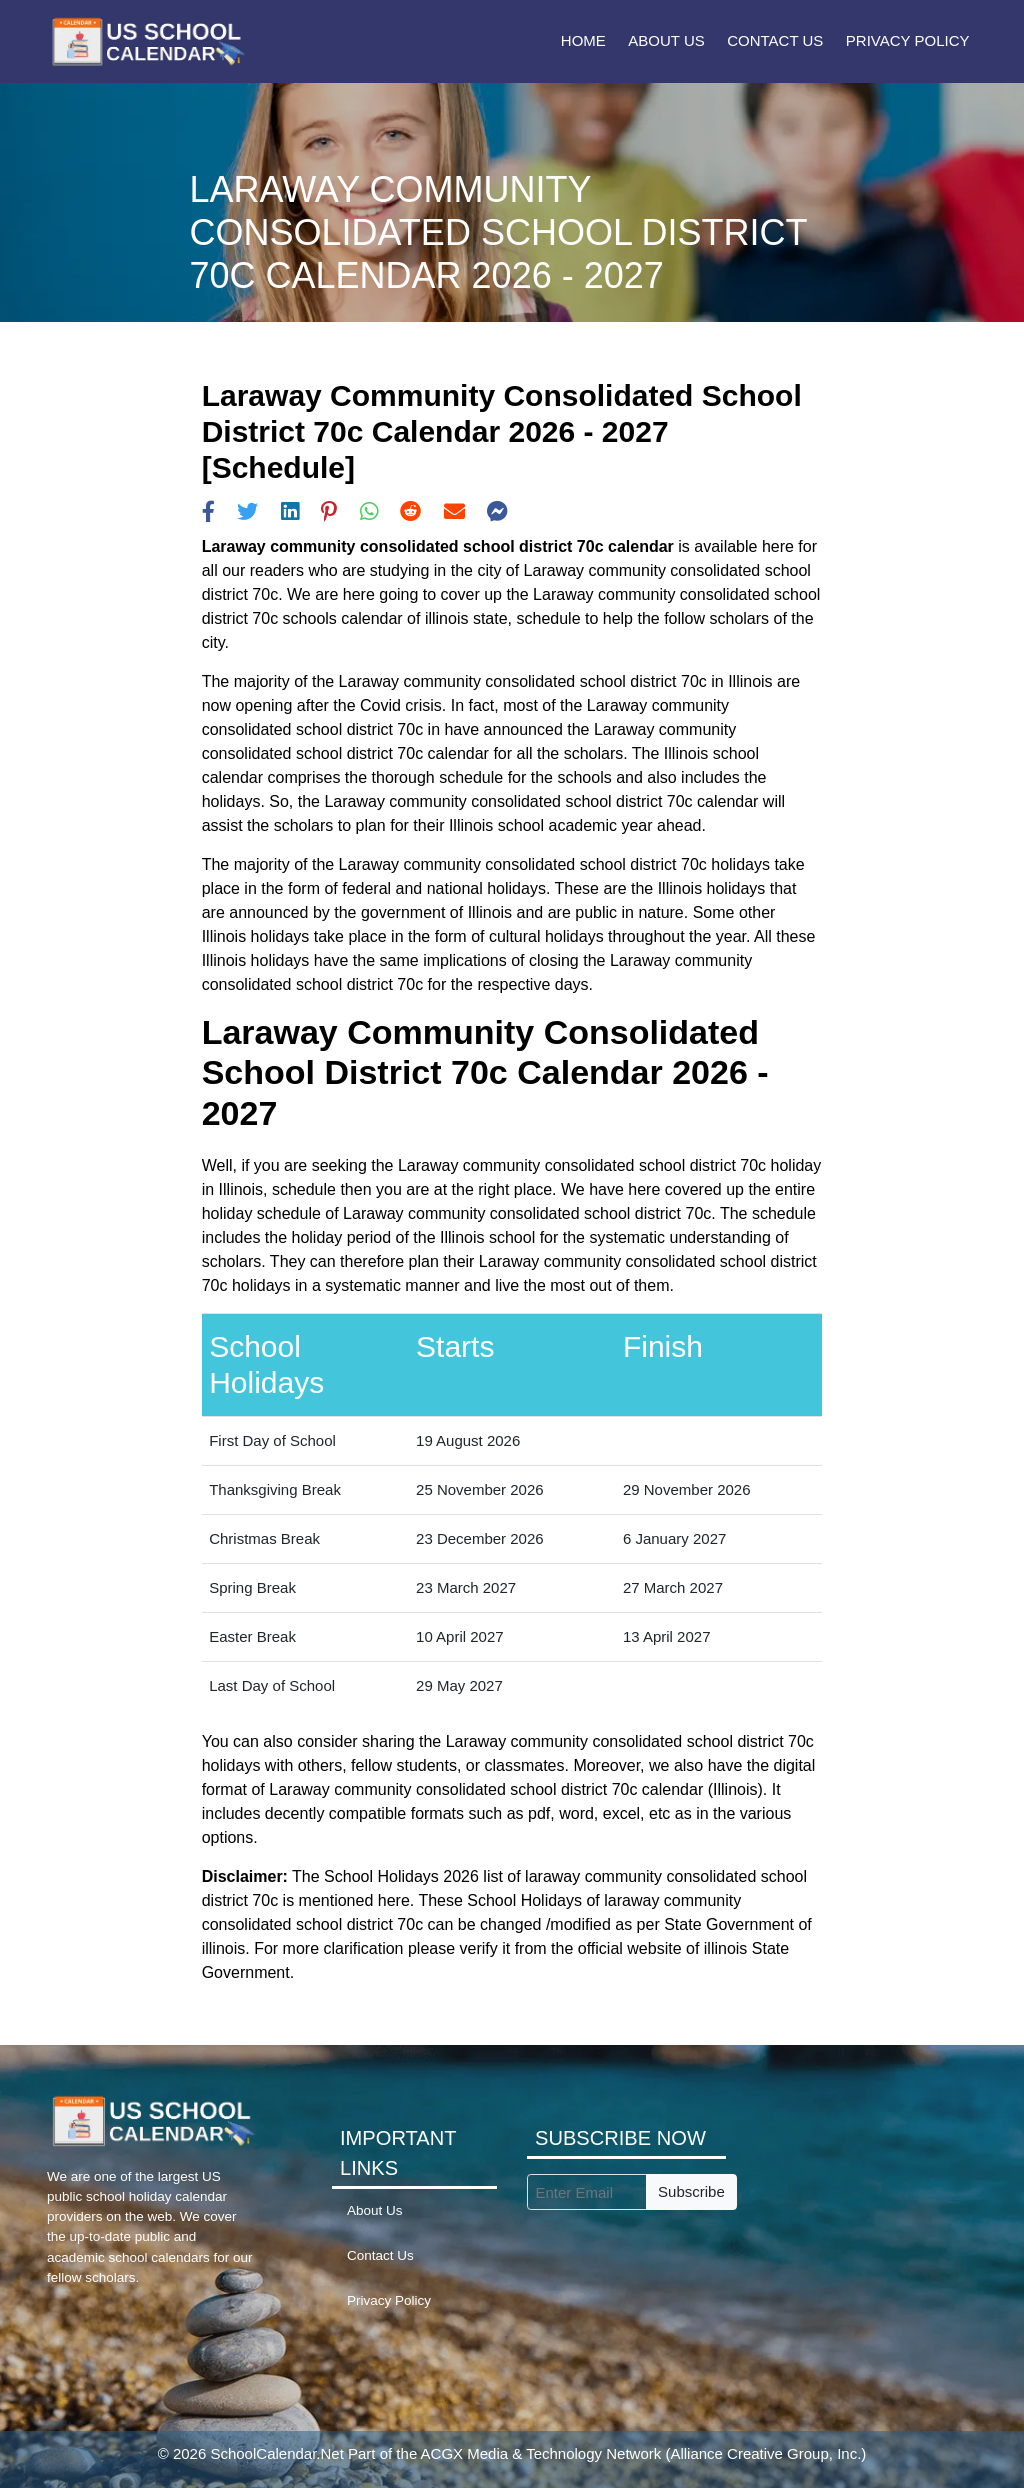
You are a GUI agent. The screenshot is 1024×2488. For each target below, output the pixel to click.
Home (583, 40)
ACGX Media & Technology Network (541, 2453)
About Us (666, 40)
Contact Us (775, 40)
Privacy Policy (908, 40)
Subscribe (691, 2191)
